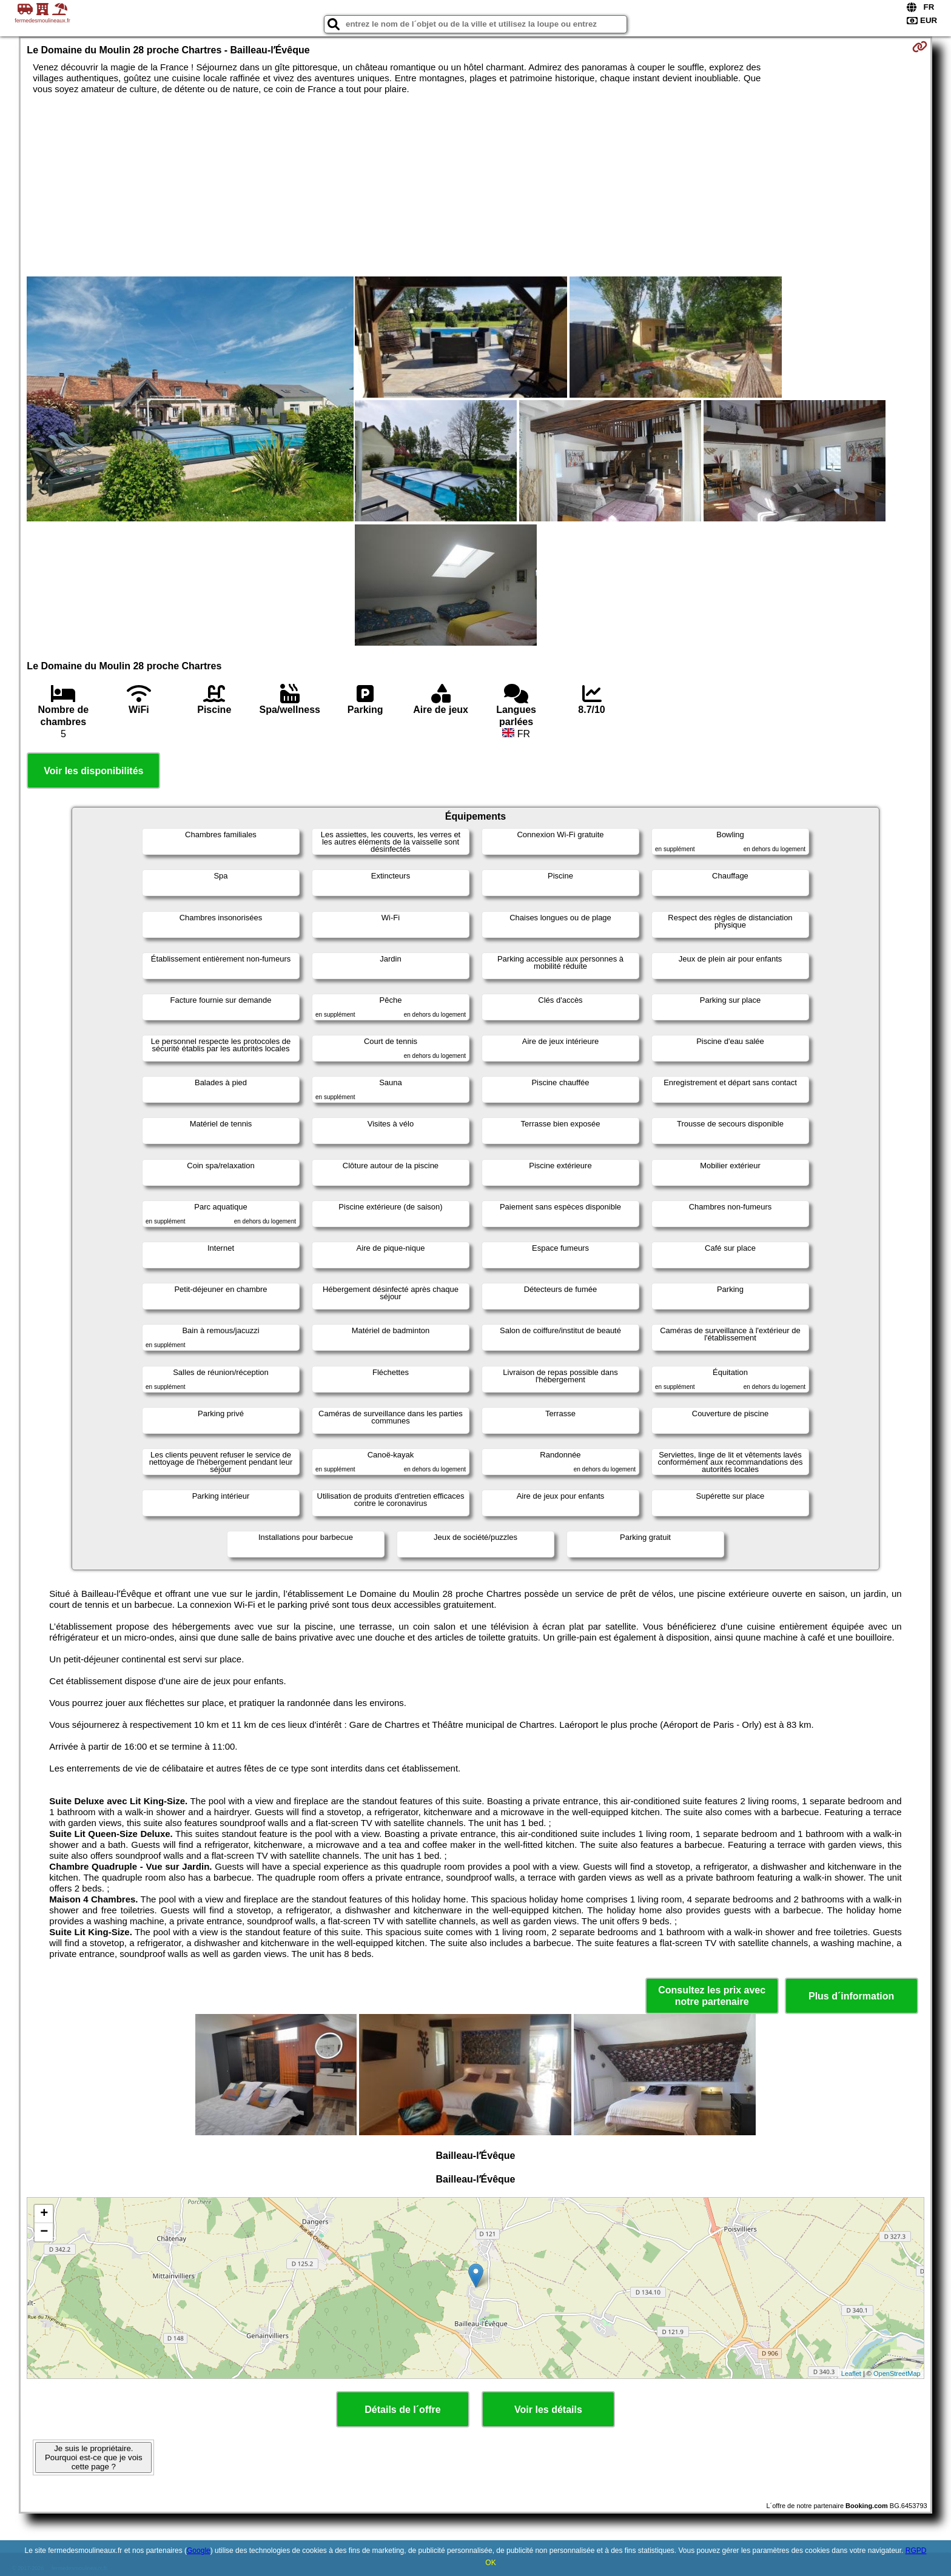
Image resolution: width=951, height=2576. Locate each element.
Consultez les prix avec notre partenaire (711, 1996)
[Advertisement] (475, 185)
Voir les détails (548, 2409)
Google (198, 2550)
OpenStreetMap (897, 2373)
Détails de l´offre (402, 2409)
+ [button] (44, 2214)
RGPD (916, 2550)
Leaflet (851, 2373)
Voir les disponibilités (93, 771)
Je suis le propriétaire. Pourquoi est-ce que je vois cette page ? (94, 2457)
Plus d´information (851, 1996)
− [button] (44, 2232)
